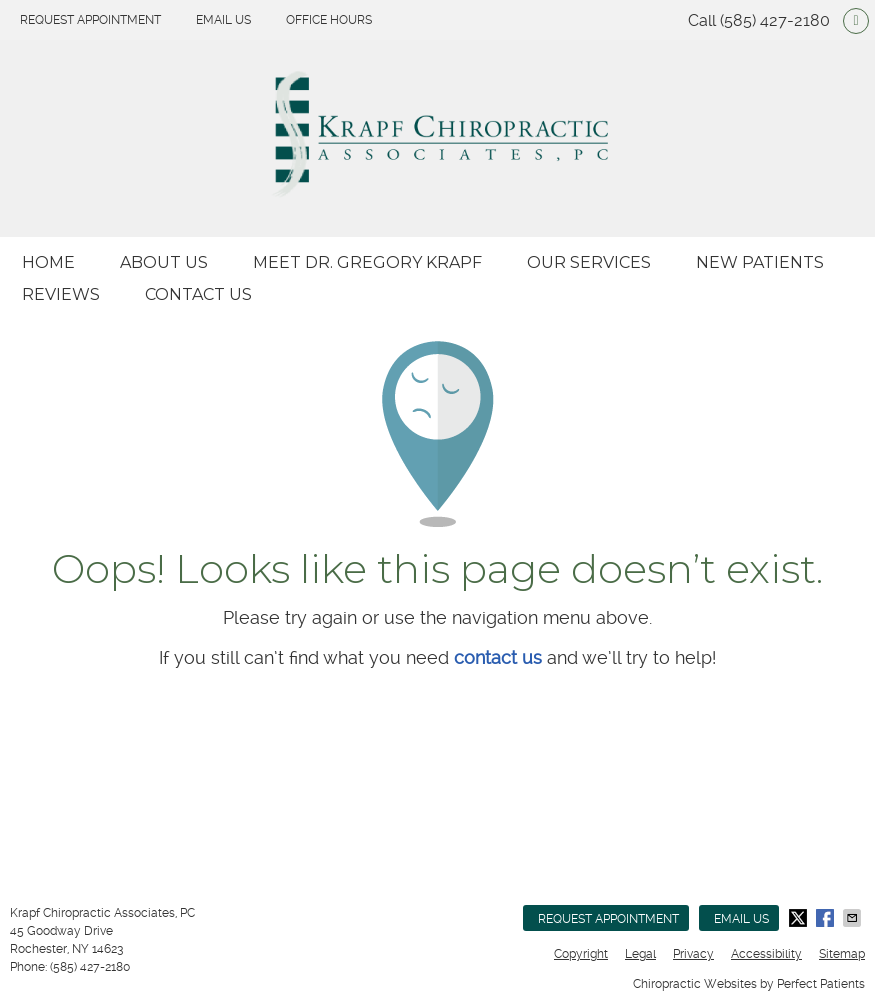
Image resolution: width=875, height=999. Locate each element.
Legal (640, 954)
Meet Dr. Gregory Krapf (367, 262)
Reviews (61, 294)
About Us (164, 262)
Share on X (800, 918)
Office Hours (329, 20)
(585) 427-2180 (775, 20)
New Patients (760, 262)
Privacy (693, 954)
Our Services (589, 262)
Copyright (581, 954)
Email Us (223, 20)
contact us (498, 657)
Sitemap (842, 954)
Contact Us (198, 294)
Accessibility (766, 954)
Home (48, 262)
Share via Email (854, 918)
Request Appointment (90, 20)
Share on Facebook (827, 918)
